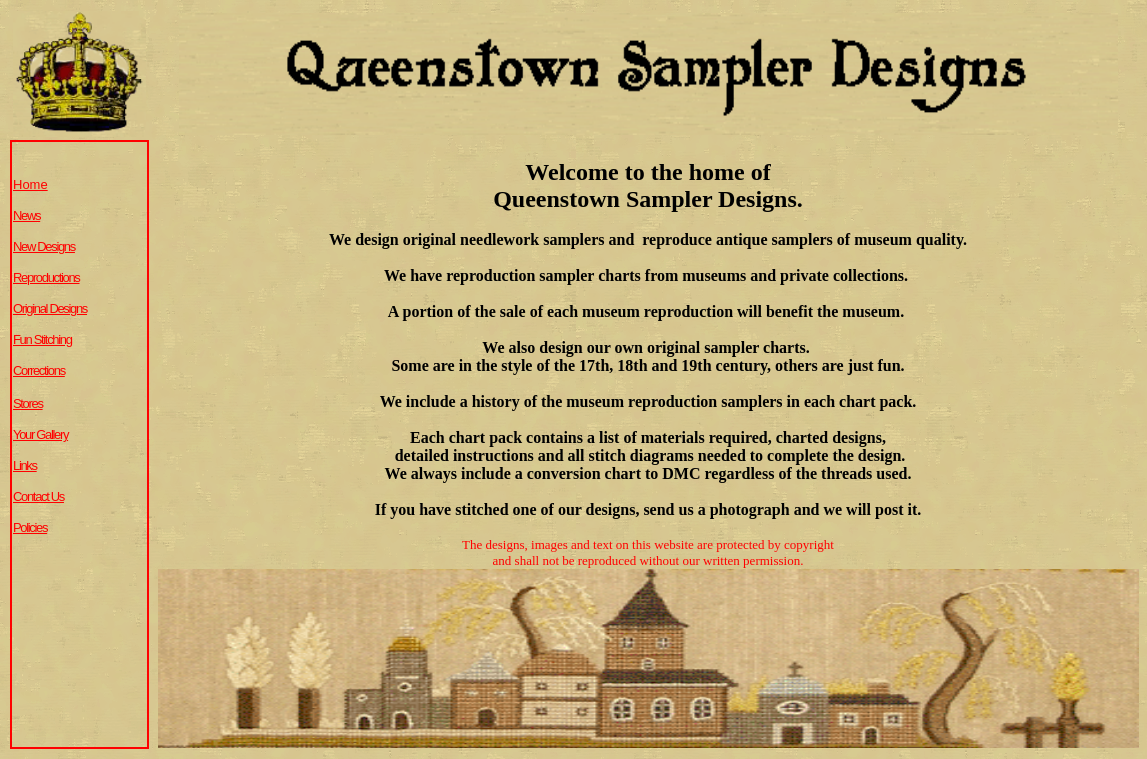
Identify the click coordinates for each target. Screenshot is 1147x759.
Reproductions (46, 277)
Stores (28, 403)
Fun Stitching (42, 339)
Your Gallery (40, 434)
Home (30, 184)
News (26, 215)
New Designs (44, 246)
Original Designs (50, 308)
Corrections (39, 370)
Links (25, 465)
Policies (30, 527)
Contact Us (38, 496)
